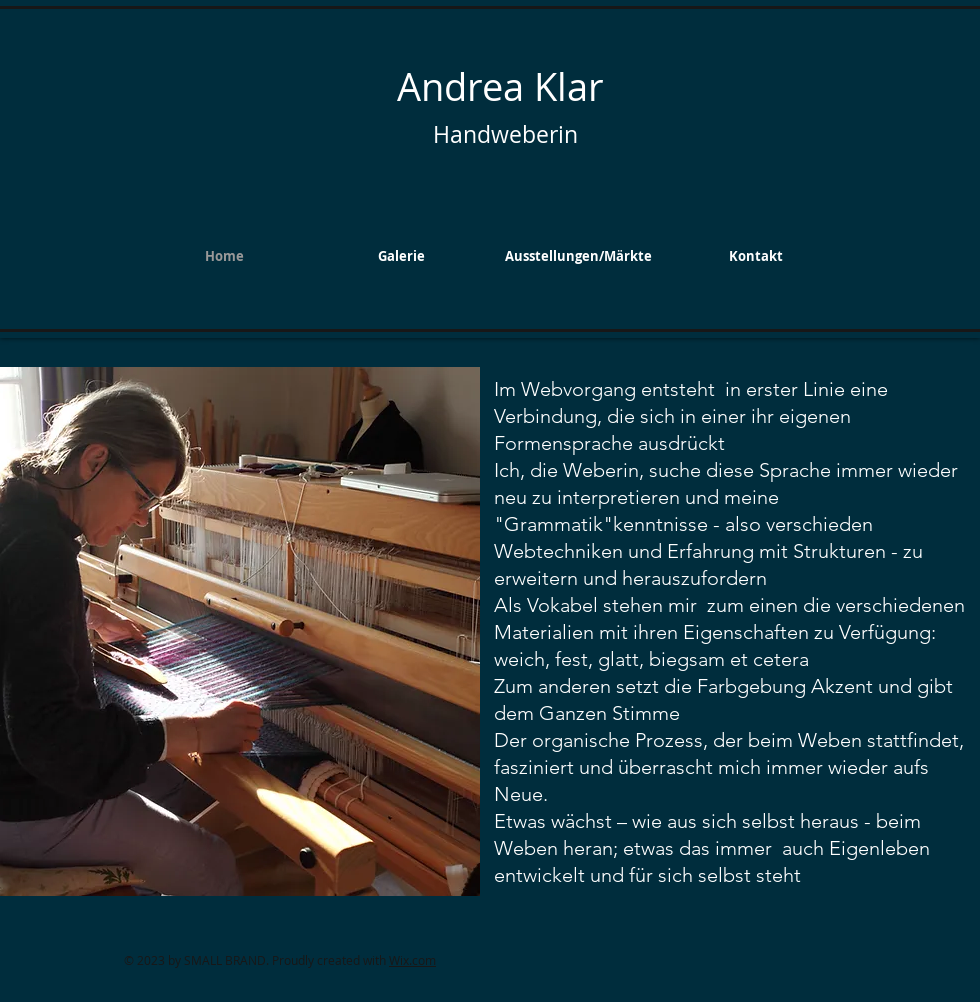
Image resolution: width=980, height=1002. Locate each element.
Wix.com (412, 960)
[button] (401, 256)
